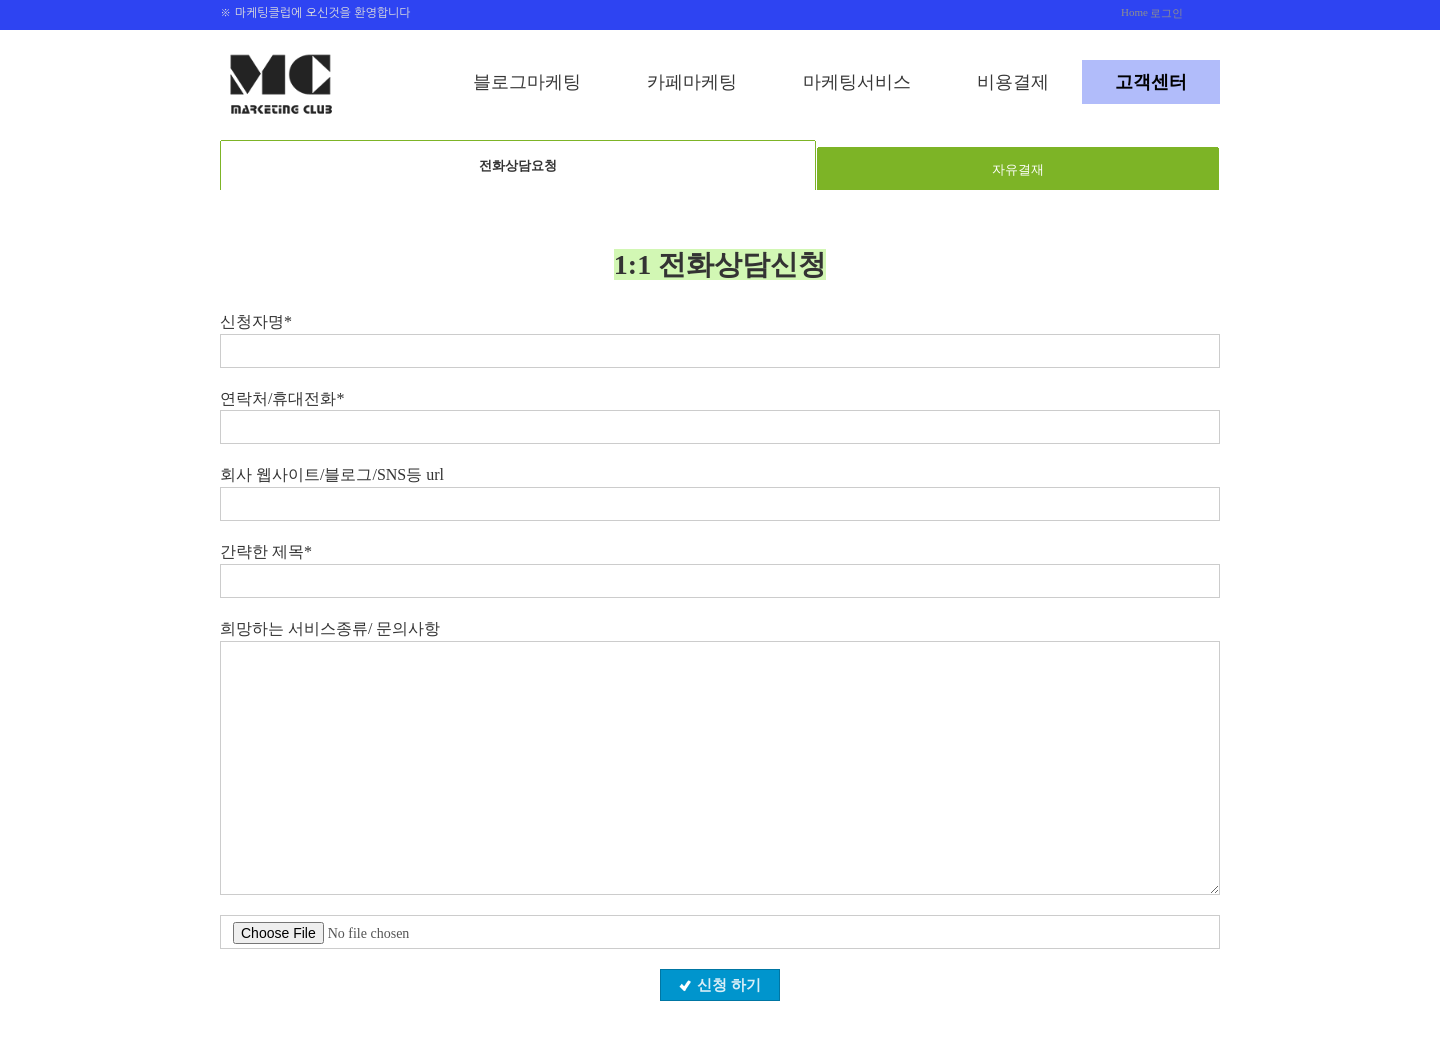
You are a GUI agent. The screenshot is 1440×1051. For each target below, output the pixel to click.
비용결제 (1013, 82)
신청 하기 (720, 985)
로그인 (1166, 13)
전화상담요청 (518, 165)
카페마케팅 (692, 82)
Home (1134, 12)
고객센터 (1151, 82)
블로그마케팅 (527, 82)
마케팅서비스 (857, 82)
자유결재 (1018, 169)
